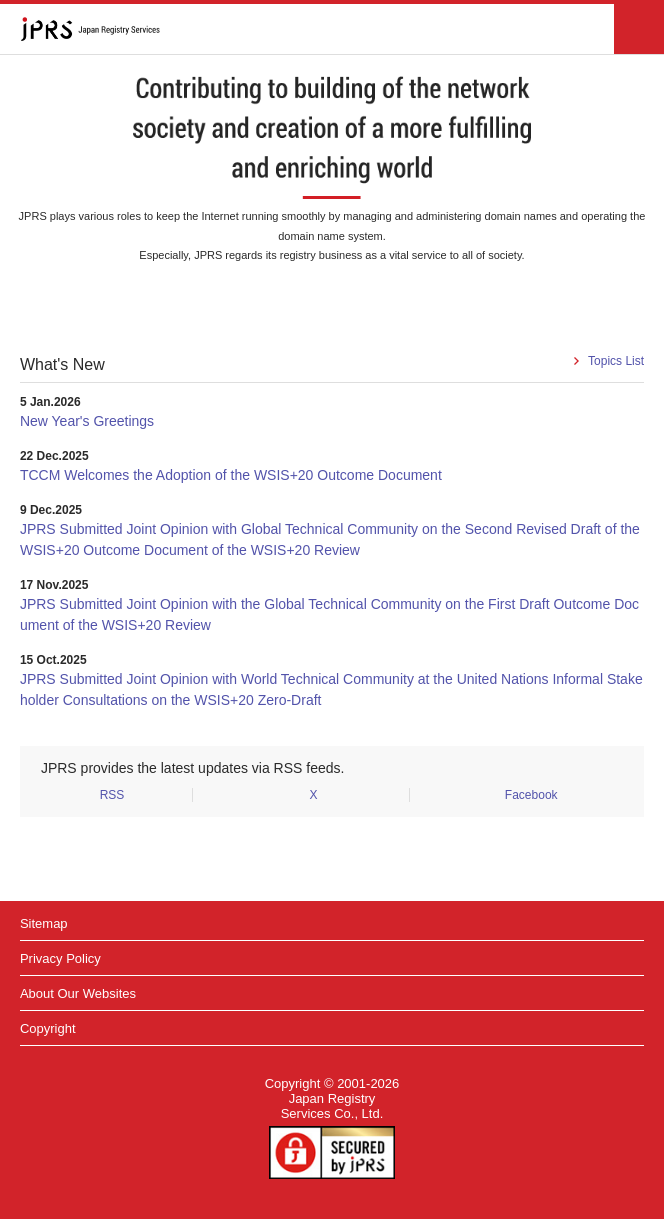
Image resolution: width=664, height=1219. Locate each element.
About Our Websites (78, 993)
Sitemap (44, 923)
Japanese (583, 29)
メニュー (639, 29)
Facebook (531, 795)
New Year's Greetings (87, 421)
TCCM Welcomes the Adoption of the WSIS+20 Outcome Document (231, 475)
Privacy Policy (60, 958)
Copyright (48, 1028)
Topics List (616, 361)
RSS (112, 795)
